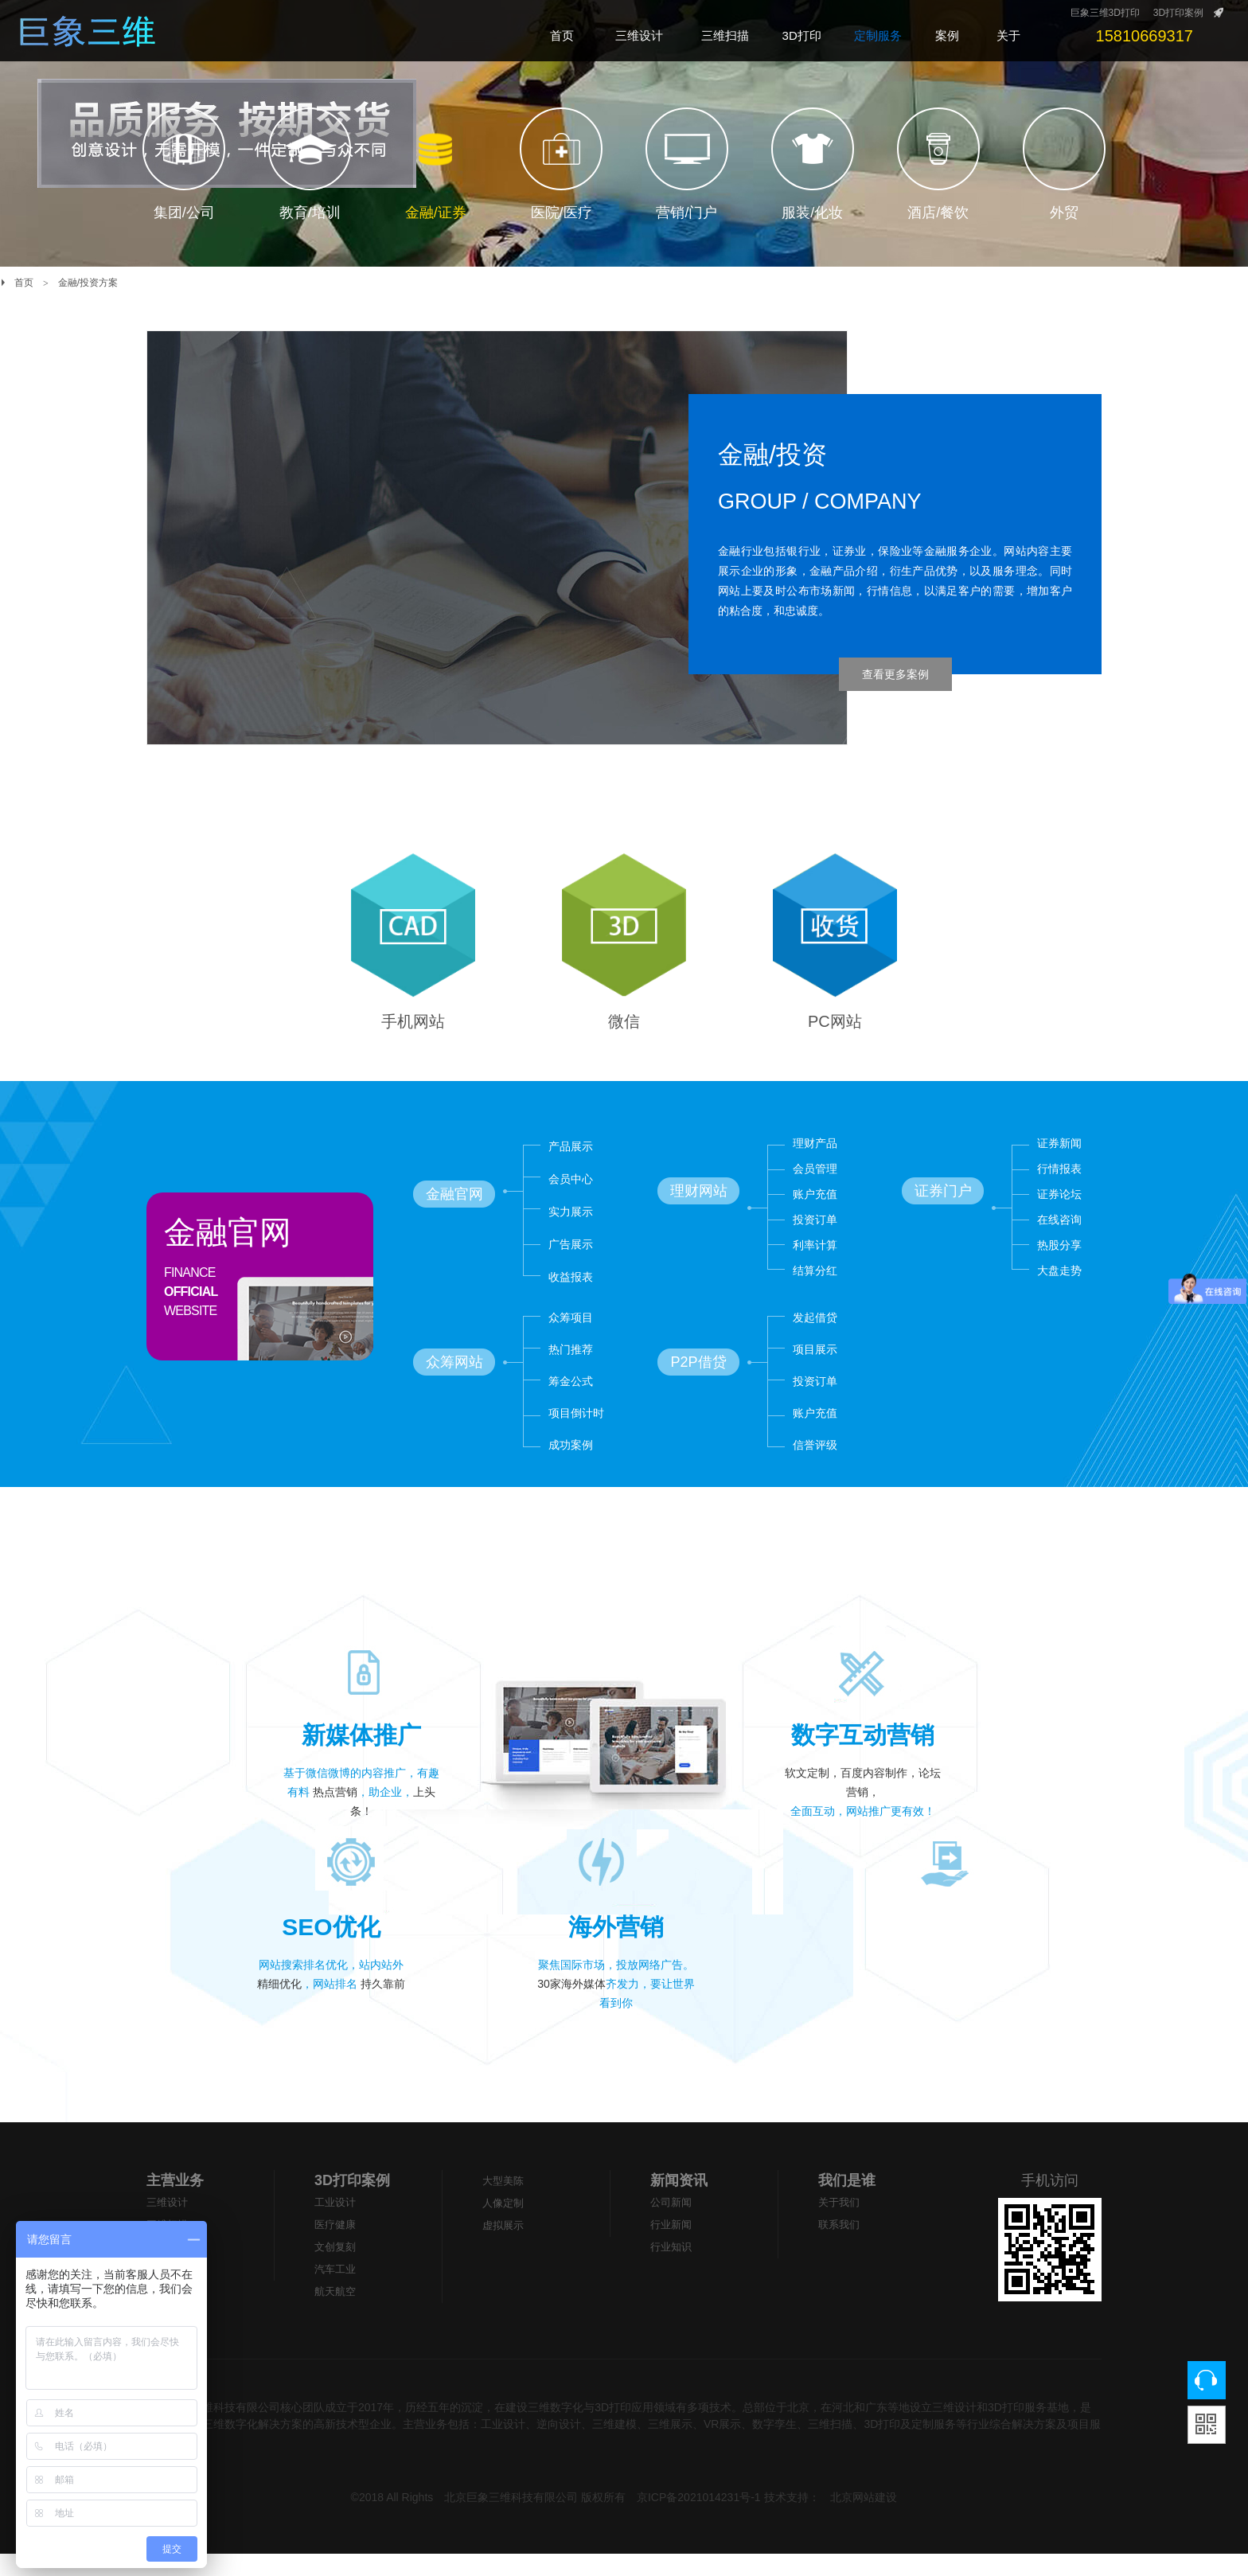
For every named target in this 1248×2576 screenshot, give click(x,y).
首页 (23, 282)
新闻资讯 (679, 2203)
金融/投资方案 (88, 282)
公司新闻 (671, 2225)
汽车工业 (335, 2291)
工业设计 (335, 2225)
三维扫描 (167, 2247)
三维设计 (167, 2225)
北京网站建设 (863, 2519)
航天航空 (335, 2314)
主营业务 (175, 2203)
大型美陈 (167, 2291)
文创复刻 (335, 2269)
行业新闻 (671, 2247)
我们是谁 (847, 2203)
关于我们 (839, 2225)
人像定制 (503, 2225)
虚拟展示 (503, 2248)
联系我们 (839, 2247)
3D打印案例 (1178, 12)
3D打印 (163, 2269)
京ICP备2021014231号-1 (699, 2519)
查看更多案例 (895, 674)
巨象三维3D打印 (1105, 12)
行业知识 (671, 2269)
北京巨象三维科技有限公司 (511, 2519)
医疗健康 (335, 2247)
